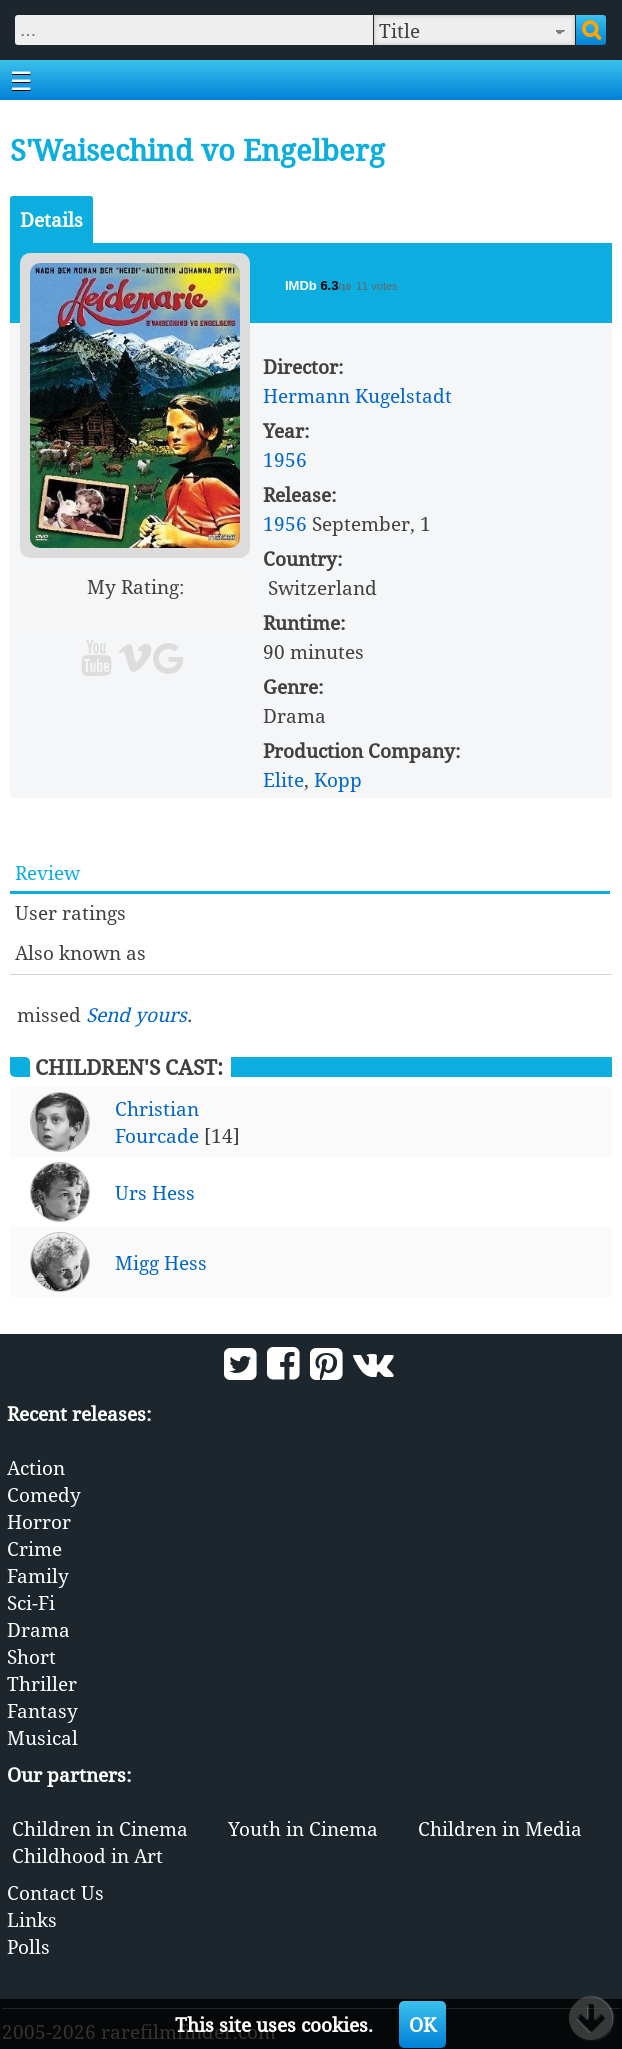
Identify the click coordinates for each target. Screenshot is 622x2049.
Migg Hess (161, 1262)
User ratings (70, 912)
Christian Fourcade (157, 1122)
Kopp (338, 779)
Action (36, 1467)
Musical (42, 1737)
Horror (39, 1521)
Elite (283, 779)
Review (47, 872)
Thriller (42, 1683)
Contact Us (55, 1892)
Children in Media (500, 1828)
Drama (38, 1629)
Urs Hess (155, 1192)
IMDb (302, 285)
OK (422, 2024)
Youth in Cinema (303, 1828)
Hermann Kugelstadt (357, 395)
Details (51, 219)
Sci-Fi (31, 1602)
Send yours (136, 1014)
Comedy (44, 1494)
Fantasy (42, 1710)
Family (38, 1575)
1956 (285, 459)
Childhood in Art (87, 1855)
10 (211, 613)
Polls (28, 1946)
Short (31, 1656)
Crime (34, 1548)
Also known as (80, 952)
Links (32, 1919)
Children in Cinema (100, 1828)
